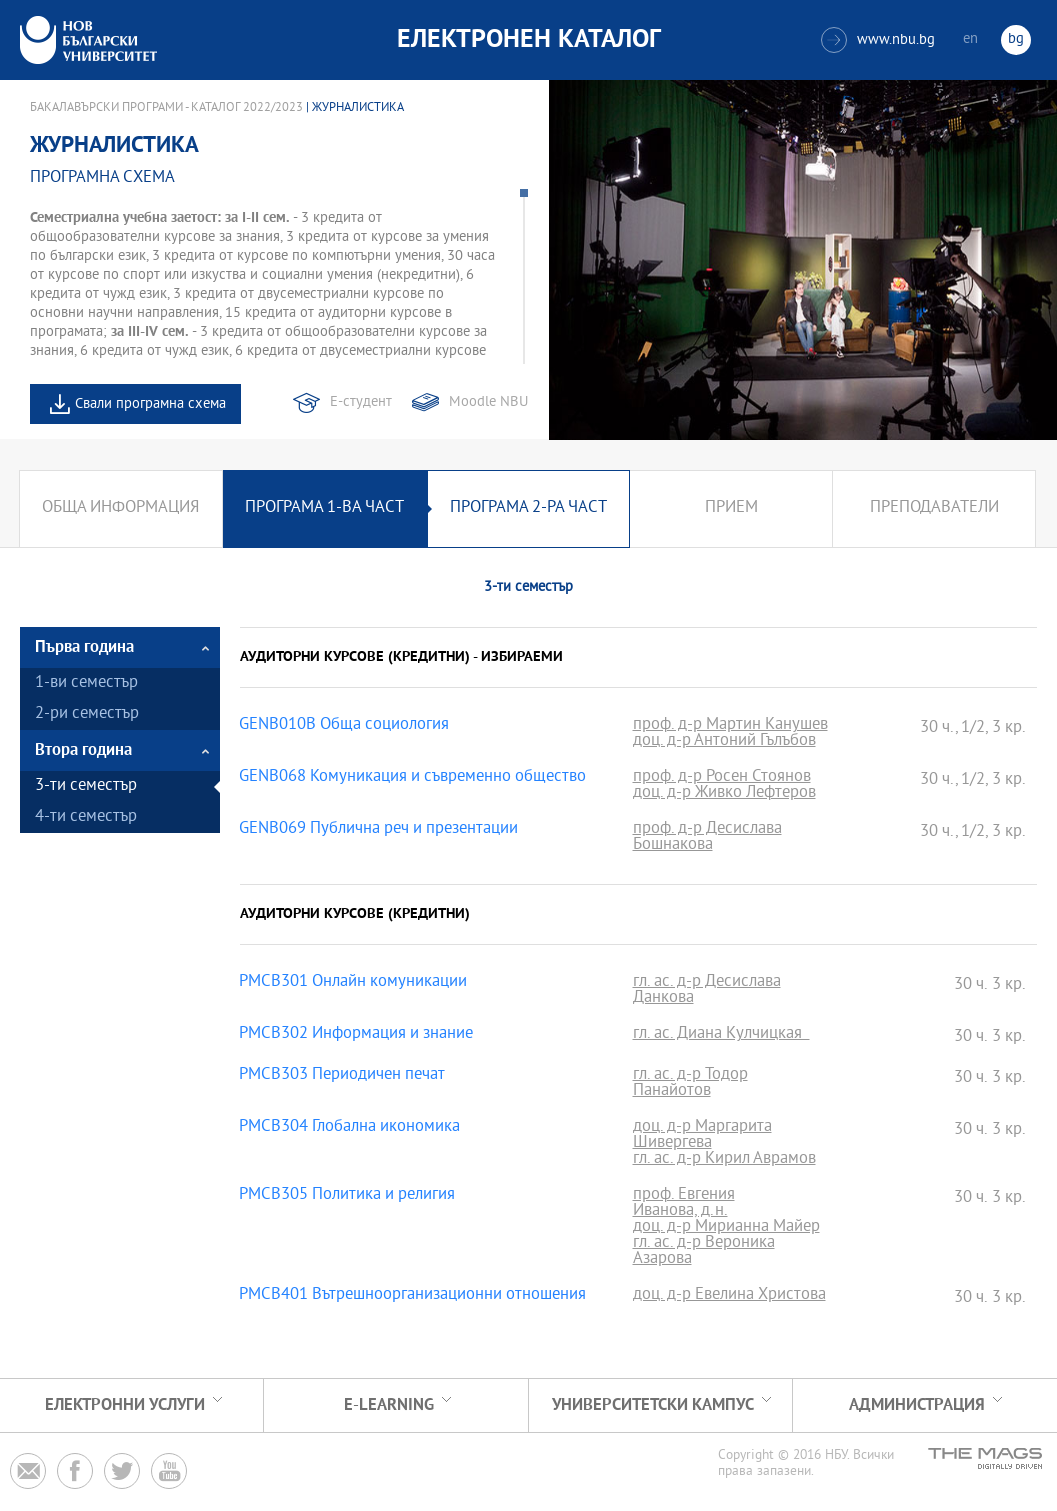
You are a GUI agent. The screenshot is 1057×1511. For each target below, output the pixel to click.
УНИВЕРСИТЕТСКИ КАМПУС (653, 1405)
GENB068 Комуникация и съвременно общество (412, 778)
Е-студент (361, 402)
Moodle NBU (488, 402)
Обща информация (120, 508)
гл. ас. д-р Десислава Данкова (707, 991)
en (970, 39)
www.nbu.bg (878, 40)
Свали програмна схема (150, 404)
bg (1016, 39)
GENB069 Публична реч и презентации (378, 830)
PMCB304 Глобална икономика (349, 1128)
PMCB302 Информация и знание (356, 1035)
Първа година (84, 647)
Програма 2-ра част (528, 508)
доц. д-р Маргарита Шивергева (702, 1136)
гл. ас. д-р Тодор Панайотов (690, 1084)
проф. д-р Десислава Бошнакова (707, 838)
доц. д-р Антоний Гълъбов (724, 742)
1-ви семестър (86, 683)
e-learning (389, 1405)
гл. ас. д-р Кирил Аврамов (724, 1160)
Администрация (917, 1405)
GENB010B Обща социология (344, 726)
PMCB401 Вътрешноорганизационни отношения (412, 1296)
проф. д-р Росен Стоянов (722, 778)
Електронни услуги (125, 1405)
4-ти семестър (86, 817)
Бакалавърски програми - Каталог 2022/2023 (166, 108)
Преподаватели (934, 508)
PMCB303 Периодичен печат (342, 1076)
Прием (731, 508)
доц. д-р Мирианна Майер (726, 1228)
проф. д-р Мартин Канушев (730, 726)
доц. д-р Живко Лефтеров (724, 794)
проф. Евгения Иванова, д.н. (684, 1204)
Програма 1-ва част (324, 508)
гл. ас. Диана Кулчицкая (721, 1035)
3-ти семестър (86, 786)
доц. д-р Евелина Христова (729, 1296)
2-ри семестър (87, 714)
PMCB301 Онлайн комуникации (353, 983)
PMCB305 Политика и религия (347, 1196)
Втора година (83, 750)
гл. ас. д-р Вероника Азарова (704, 1252)
